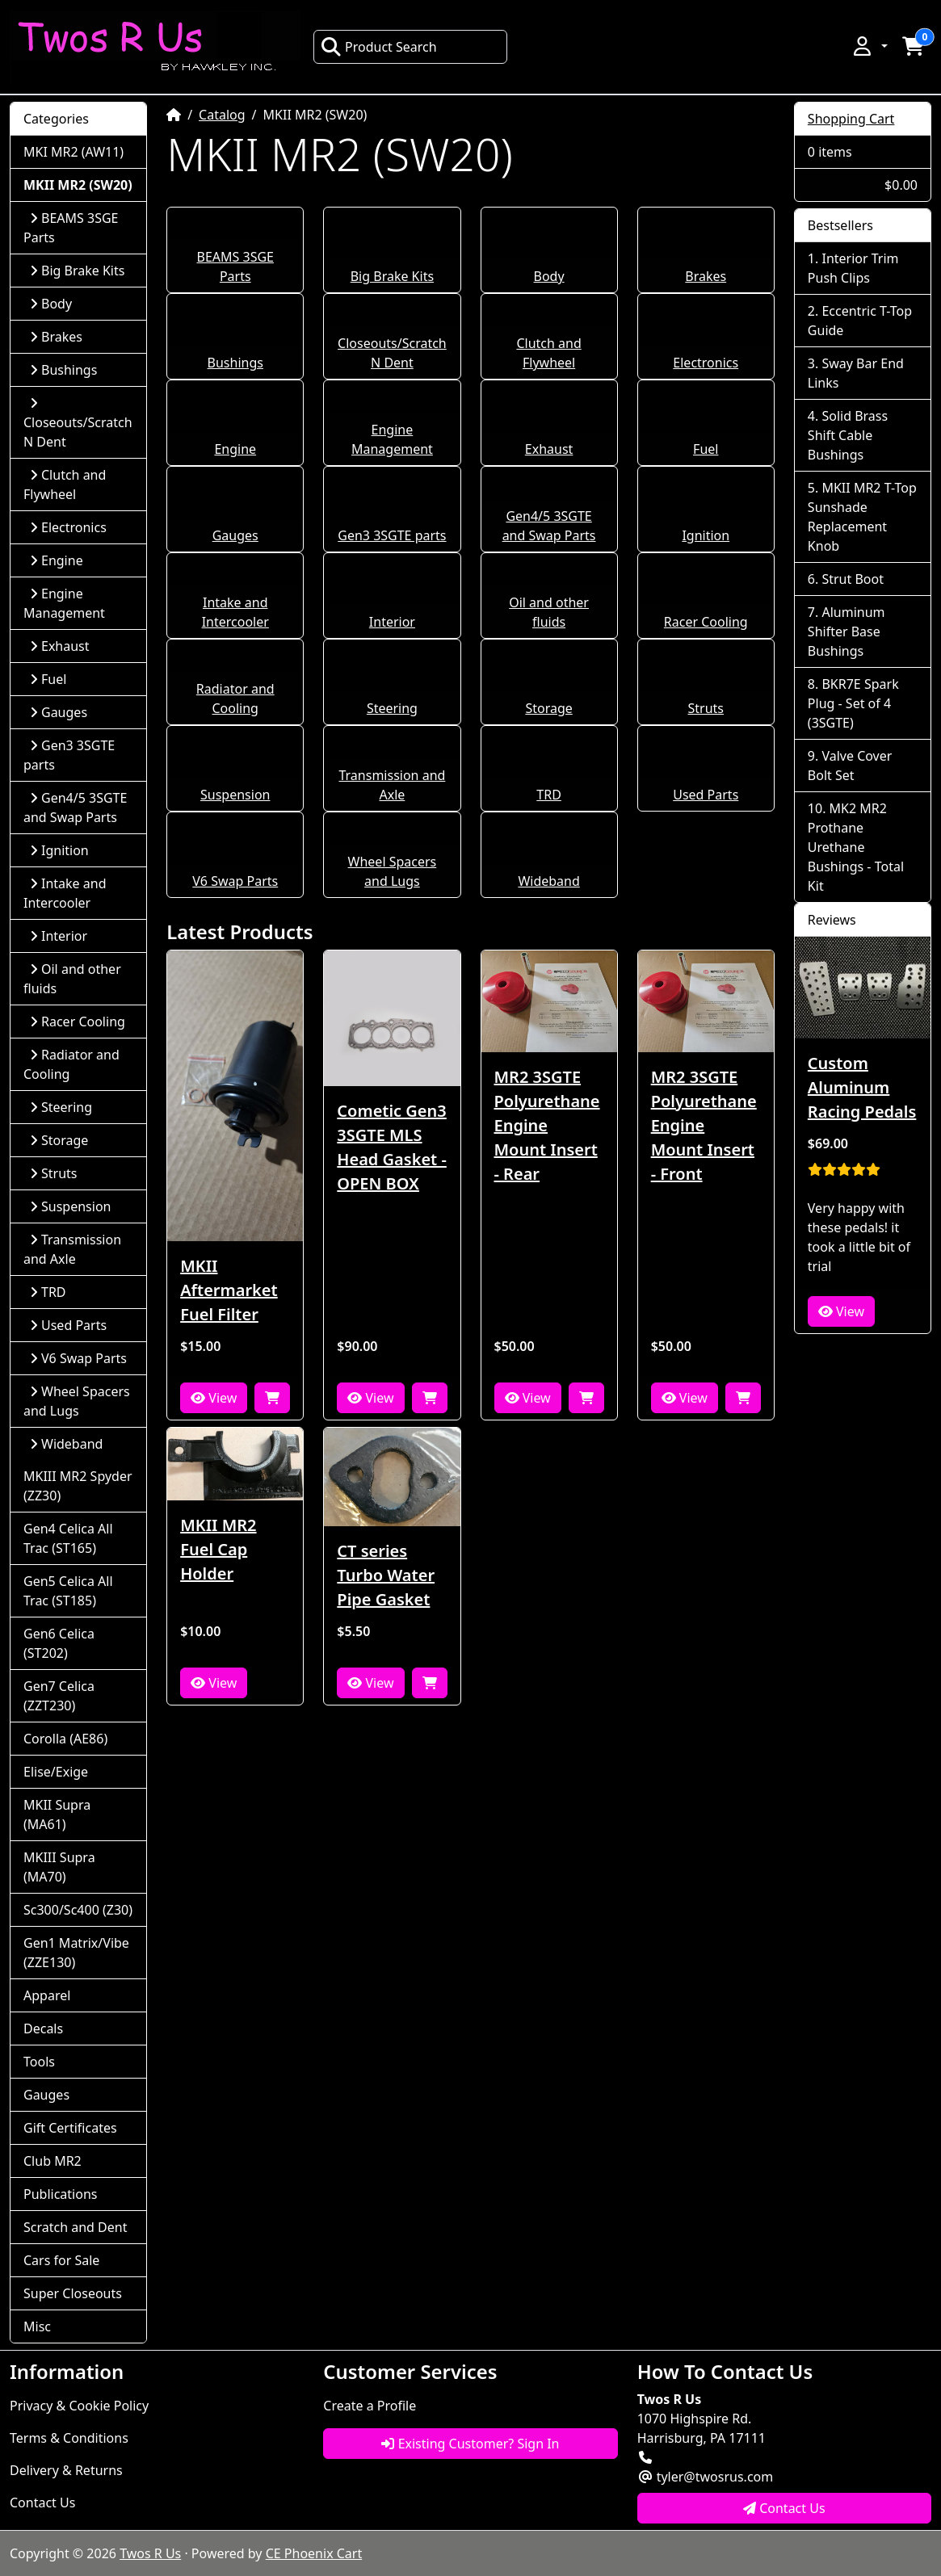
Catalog (222, 115)
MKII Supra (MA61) (56, 1814)
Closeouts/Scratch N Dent (77, 423)
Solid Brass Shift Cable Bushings (848, 435)
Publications (60, 2194)
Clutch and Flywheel (64, 484)
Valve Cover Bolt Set (850, 765)
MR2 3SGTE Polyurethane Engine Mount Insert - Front (704, 1125)
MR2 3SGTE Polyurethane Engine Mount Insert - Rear (547, 1125)
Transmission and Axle (72, 1249)
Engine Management (64, 603)
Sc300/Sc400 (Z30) (77, 1910)
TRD (548, 794)
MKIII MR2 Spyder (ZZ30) (77, 1485)
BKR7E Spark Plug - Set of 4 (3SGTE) (853, 703)
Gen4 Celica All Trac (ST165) (68, 1538)
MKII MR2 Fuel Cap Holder (218, 1549)
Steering (392, 708)
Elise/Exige (55, 1772)
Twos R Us (150, 2553)
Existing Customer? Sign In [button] (470, 2443)
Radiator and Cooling (71, 1064)
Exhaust (549, 449)
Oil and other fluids (72, 978)
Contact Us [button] (784, 2508)
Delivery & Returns (66, 2470)
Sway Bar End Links (856, 373)
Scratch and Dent (75, 2227)
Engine (235, 449)
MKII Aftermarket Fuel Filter (229, 1290)
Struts (706, 708)
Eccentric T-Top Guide (860, 320)
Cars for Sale (61, 2260)
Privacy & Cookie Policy (79, 2405)
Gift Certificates (70, 2128)
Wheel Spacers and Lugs (76, 1401)
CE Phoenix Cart (314, 2553)
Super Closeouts (72, 2293)
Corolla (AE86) (65, 1738)
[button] (869, 46)
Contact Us (42, 2502)
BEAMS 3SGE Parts (70, 227)
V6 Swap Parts (235, 881)
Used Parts (705, 794)
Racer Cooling (706, 622)
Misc (37, 2326)
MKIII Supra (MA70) (59, 1867)
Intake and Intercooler (65, 893)
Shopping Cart (851, 119)
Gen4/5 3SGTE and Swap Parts (75, 807)
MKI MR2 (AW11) (73, 152)
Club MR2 (52, 2161)
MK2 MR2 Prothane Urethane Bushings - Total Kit (856, 847)
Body (549, 276)
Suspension (235, 794)
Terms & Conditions (69, 2438)
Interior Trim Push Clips (853, 268)
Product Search (379, 47)
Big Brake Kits (392, 276)
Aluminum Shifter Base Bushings (846, 631)
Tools (39, 2061)
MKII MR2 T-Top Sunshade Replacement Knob (862, 517)
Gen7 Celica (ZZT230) (59, 1695)
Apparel (46, 1995)
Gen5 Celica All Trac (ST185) (68, 1590)
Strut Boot (852, 579)
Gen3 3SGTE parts (392, 535)
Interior (392, 622)
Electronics (705, 362)
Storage (548, 708)
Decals (43, 2028)
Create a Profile (369, 2405)
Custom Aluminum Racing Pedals (862, 1087)
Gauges (235, 535)
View (214, 1398)
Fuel (705, 449)
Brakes (705, 276)
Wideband (548, 881)
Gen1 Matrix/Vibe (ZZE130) (76, 1952)
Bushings (235, 362)
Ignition (705, 535)
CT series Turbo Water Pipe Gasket (386, 1575)
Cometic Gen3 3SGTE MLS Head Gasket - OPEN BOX (392, 1147)
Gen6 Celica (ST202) (59, 1643)
